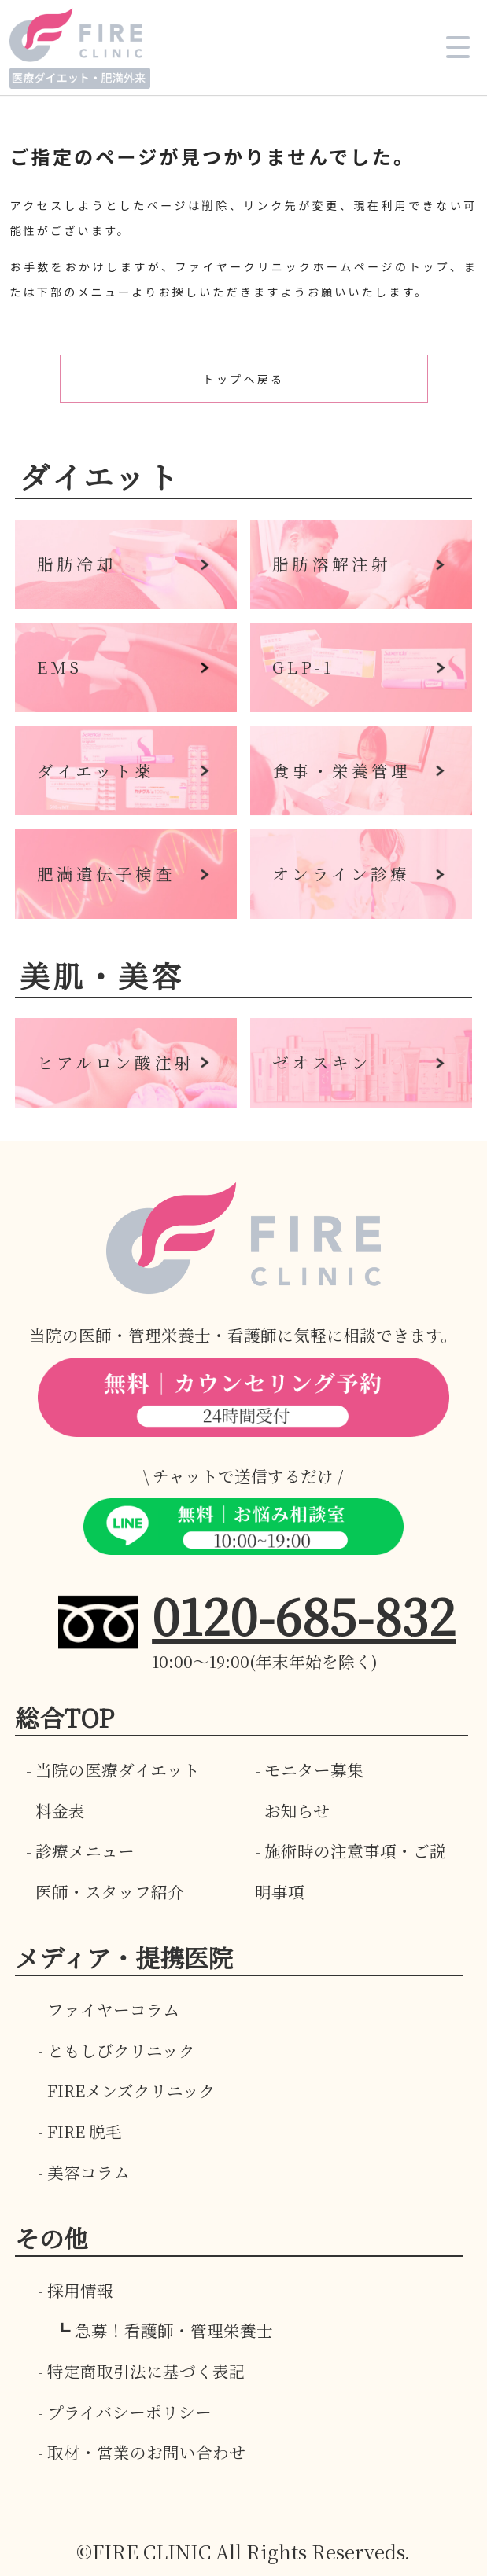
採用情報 (80, 2290)
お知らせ (297, 1810)
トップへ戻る (243, 379)
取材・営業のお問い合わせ (146, 2452)
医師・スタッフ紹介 (109, 1891)
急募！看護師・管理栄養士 (174, 2330)
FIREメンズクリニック (131, 2090)
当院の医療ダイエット (117, 1769)
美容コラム (88, 2172)
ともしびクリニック (121, 2050)
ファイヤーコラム (113, 2009)
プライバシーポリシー (129, 2411)
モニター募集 (313, 1769)
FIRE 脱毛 (84, 2131)
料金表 (60, 1810)
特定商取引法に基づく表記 (146, 2371)
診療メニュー (85, 1850)
